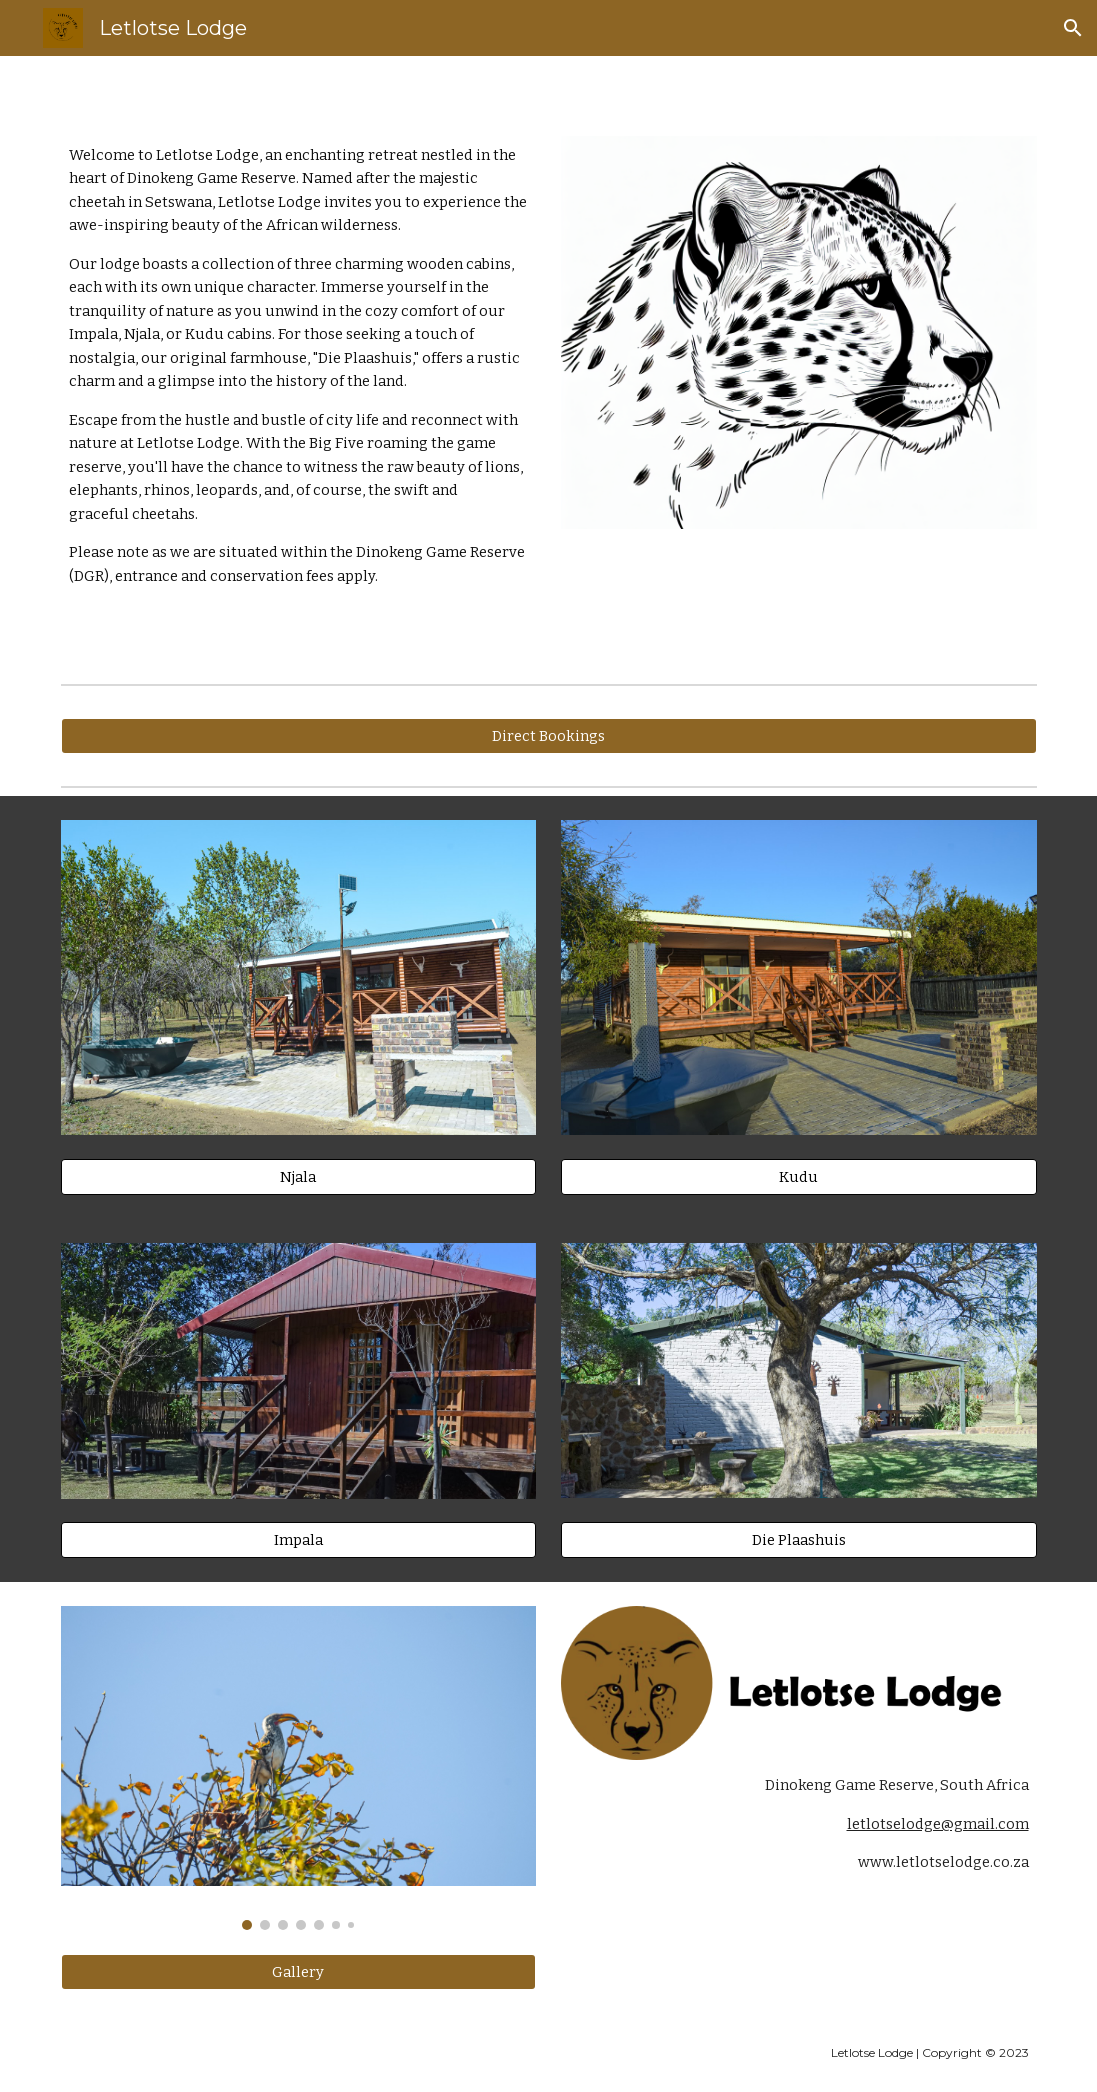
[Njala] (299, 1176)
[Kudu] (799, 1176)
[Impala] (299, 1540)
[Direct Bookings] (549, 735)
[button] (1073, 28)
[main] (299, 366)
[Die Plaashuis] (799, 1539)
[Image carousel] (299, 1768)
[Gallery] (299, 1971)
